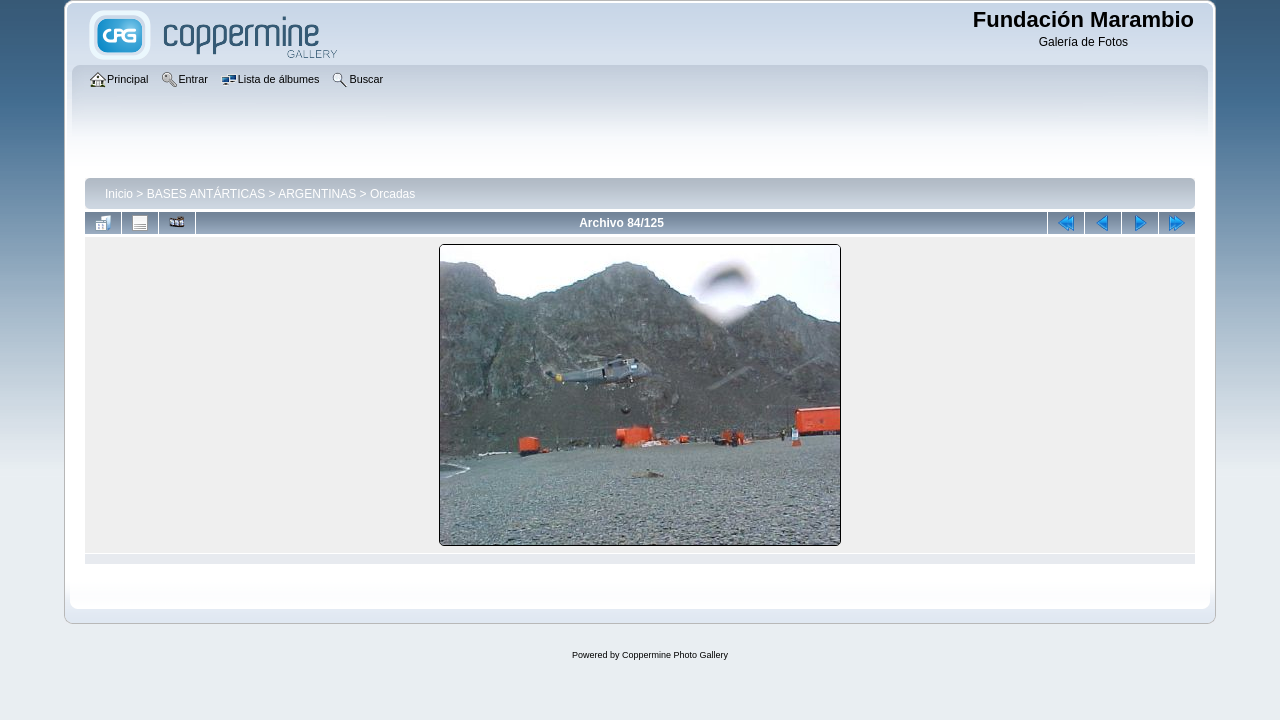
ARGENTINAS (317, 194)
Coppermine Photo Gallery (675, 655)
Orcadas (392, 194)
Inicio (119, 194)
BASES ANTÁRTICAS (206, 194)
